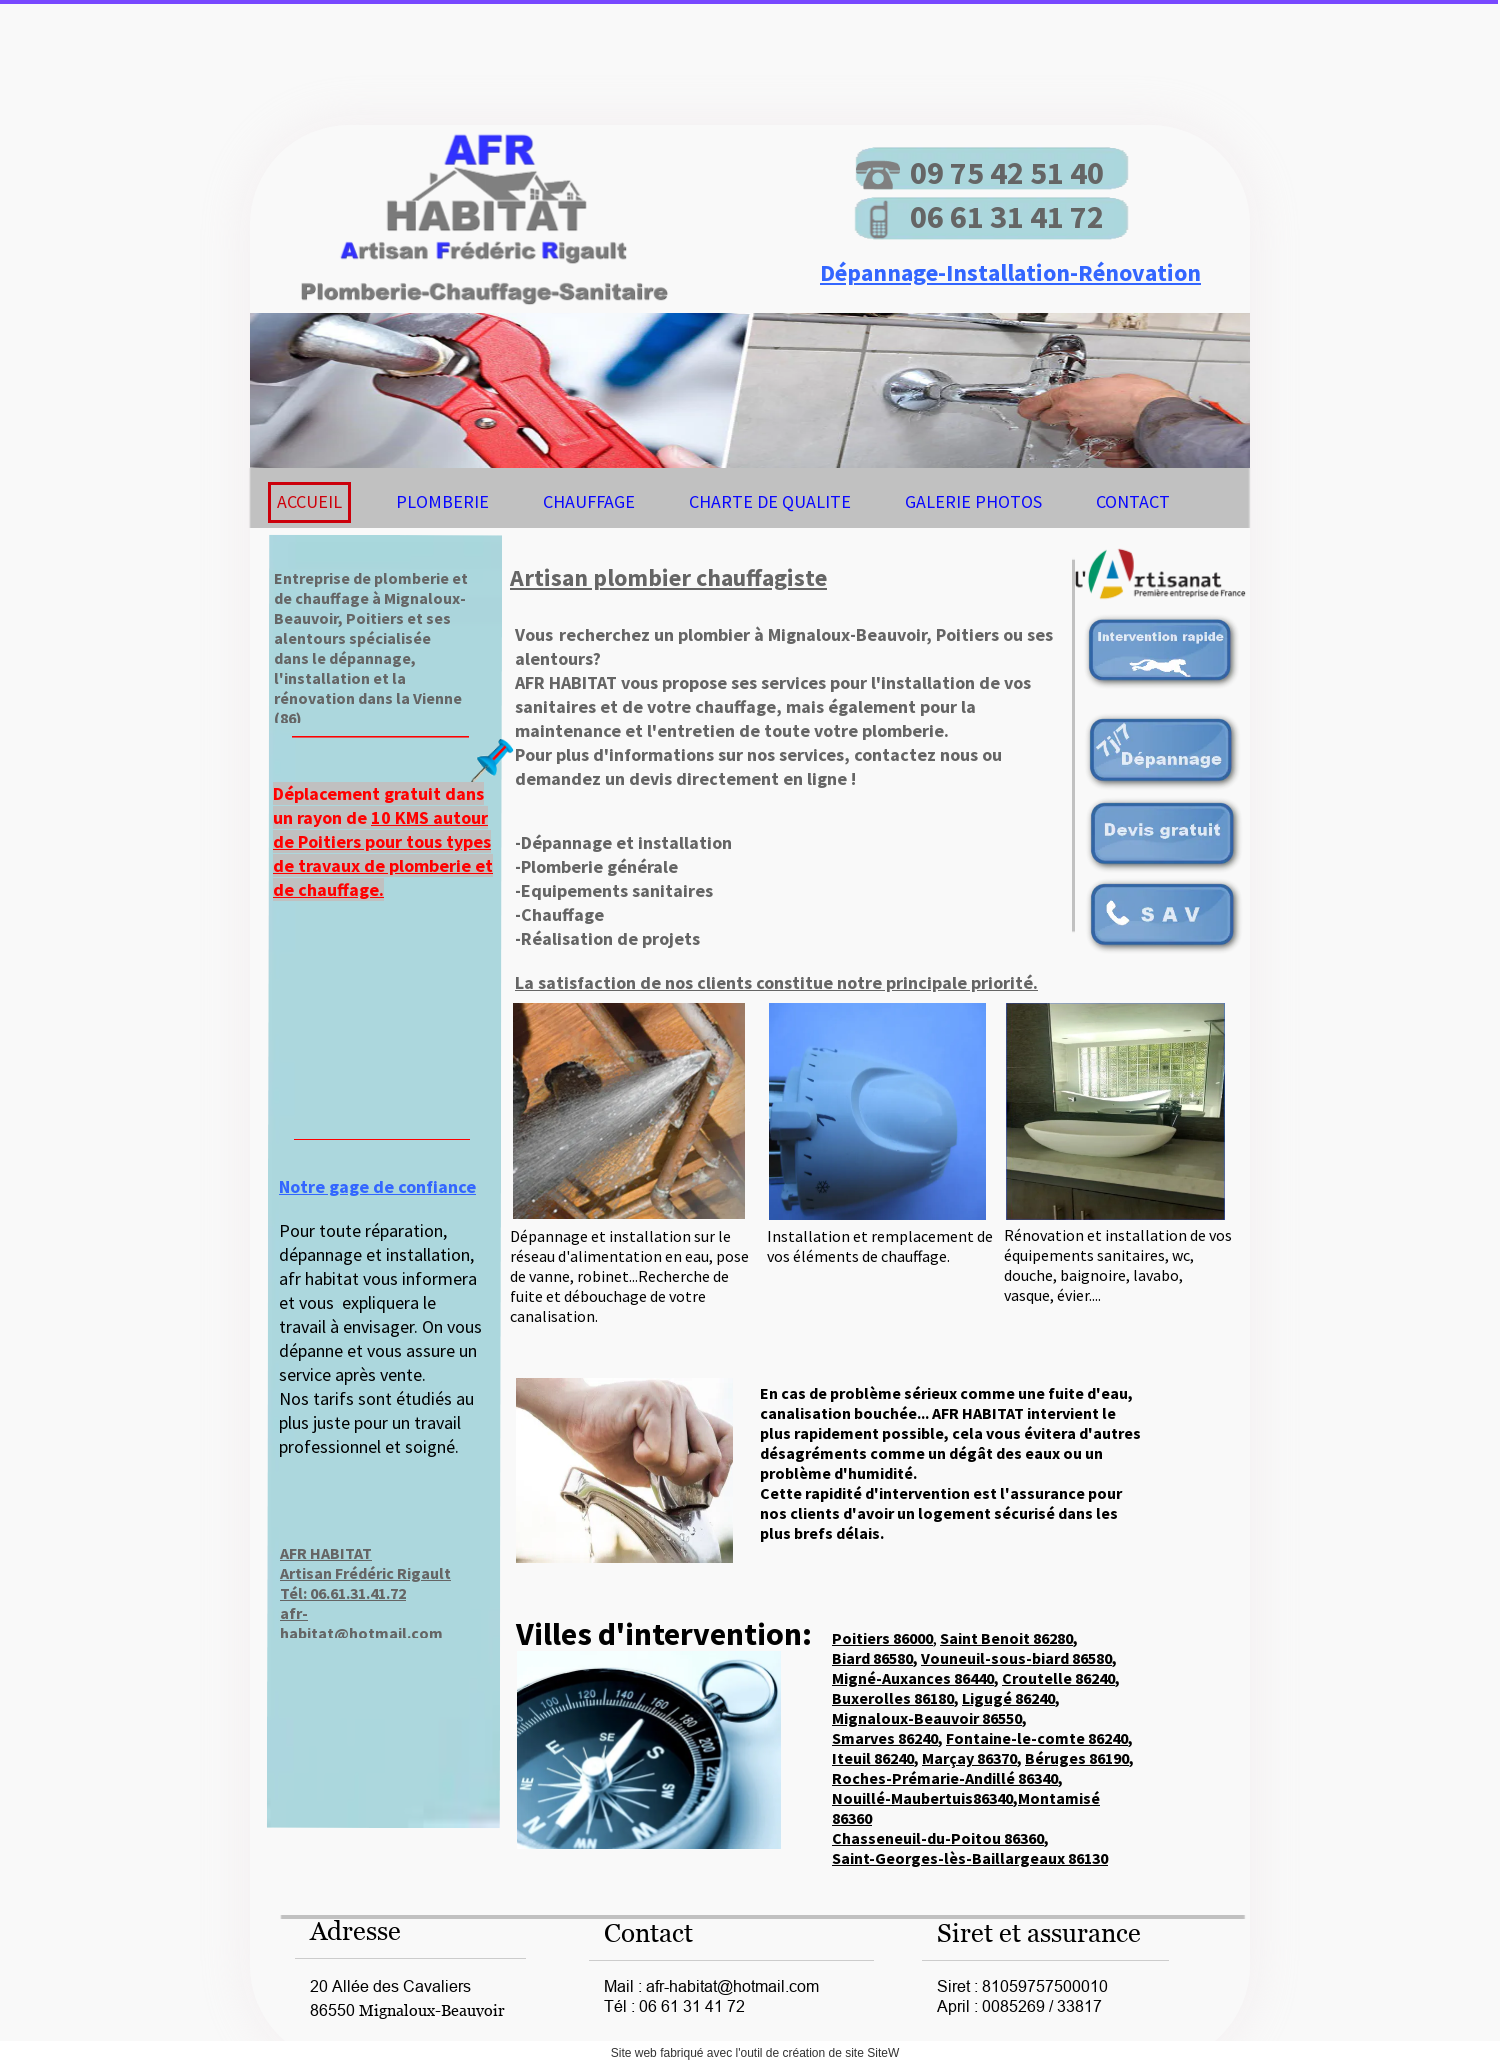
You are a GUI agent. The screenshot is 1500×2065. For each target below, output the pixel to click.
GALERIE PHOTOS (973, 501)
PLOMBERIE (442, 501)
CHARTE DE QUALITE (770, 501)
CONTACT (1133, 501)
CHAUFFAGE (589, 501)
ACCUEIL (309, 501)
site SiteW (872, 2053)
